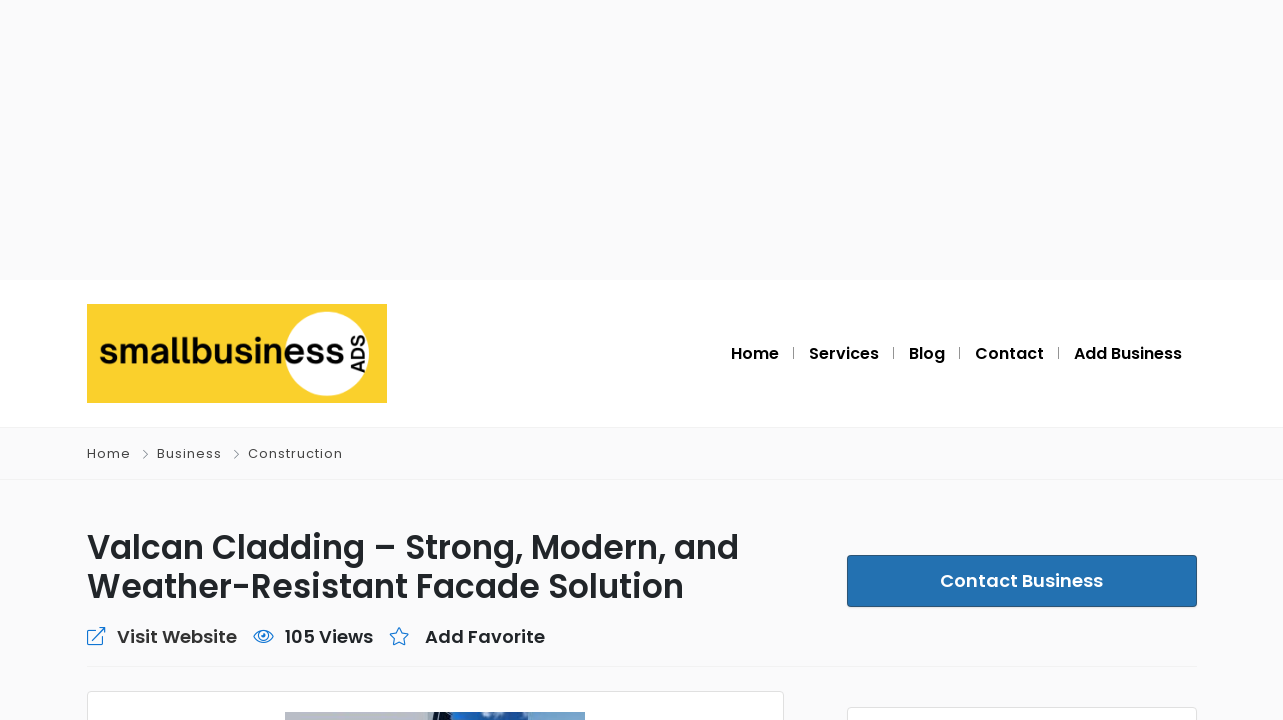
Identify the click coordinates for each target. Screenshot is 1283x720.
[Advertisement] (642, 140)
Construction (295, 453)
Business (189, 453)
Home (109, 453)
